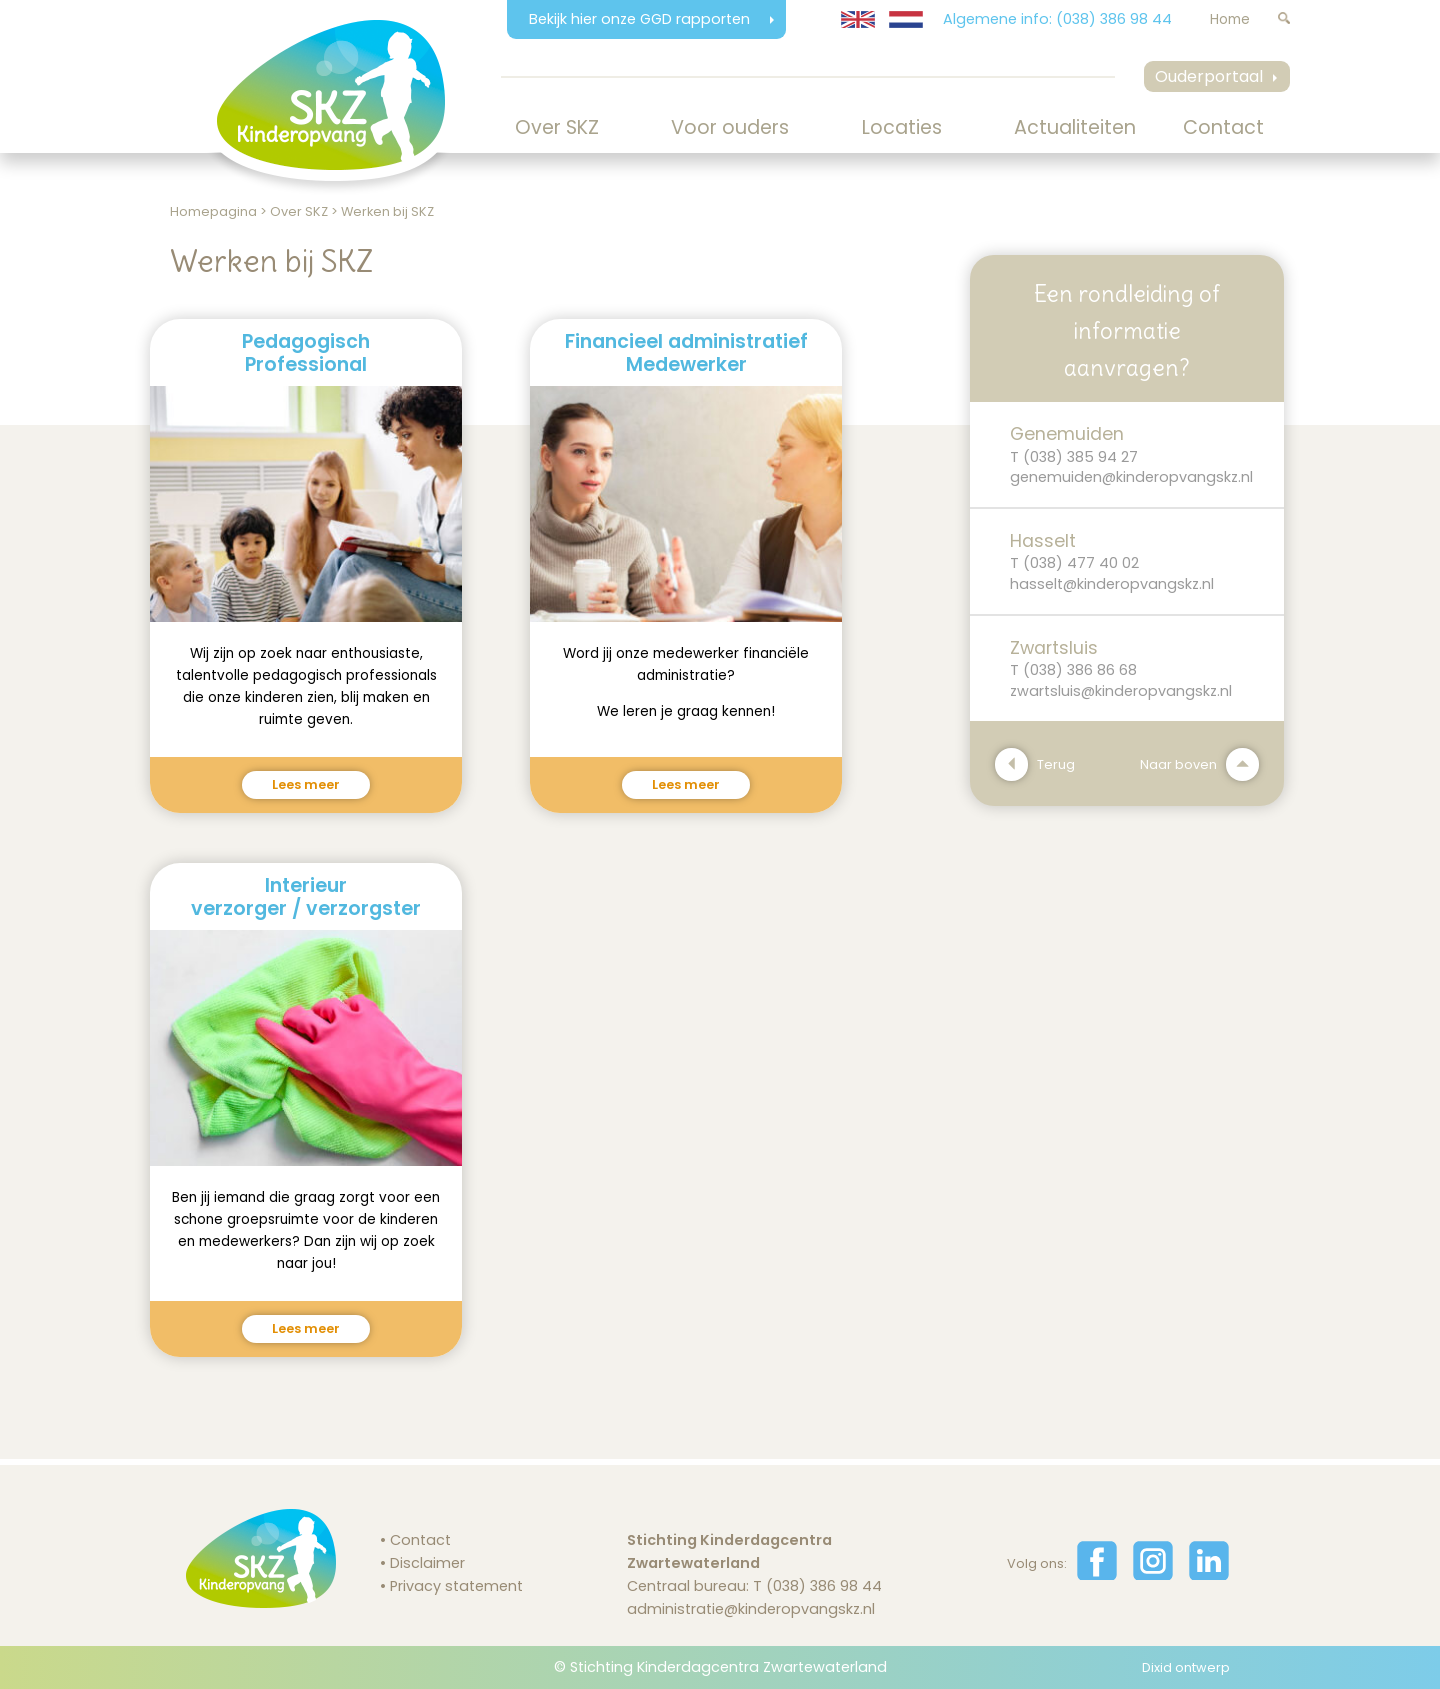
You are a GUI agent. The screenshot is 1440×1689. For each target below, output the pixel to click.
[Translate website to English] (858, 19)
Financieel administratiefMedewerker (686, 353)
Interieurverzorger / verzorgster (306, 897)
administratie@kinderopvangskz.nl (751, 1609)
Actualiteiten (1075, 127)
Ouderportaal (1209, 76)
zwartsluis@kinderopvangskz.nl (1121, 691)
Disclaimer (427, 1563)
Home (1230, 19)
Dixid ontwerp (1186, 1667)
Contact (1223, 127)
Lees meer (306, 784)
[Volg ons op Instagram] (1153, 1575)
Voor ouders (730, 127)
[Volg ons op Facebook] (1097, 1575)
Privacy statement (456, 1586)
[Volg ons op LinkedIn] (1209, 1575)
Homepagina (213, 211)
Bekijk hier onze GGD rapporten (641, 19)
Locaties (902, 127)
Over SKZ (557, 127)
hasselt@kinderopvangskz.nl (1112, 584)
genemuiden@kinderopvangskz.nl (1131, 477)
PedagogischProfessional (306, 353)
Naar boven (1199, 764)
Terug (1035, 764)
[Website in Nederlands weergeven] (906, 19)
